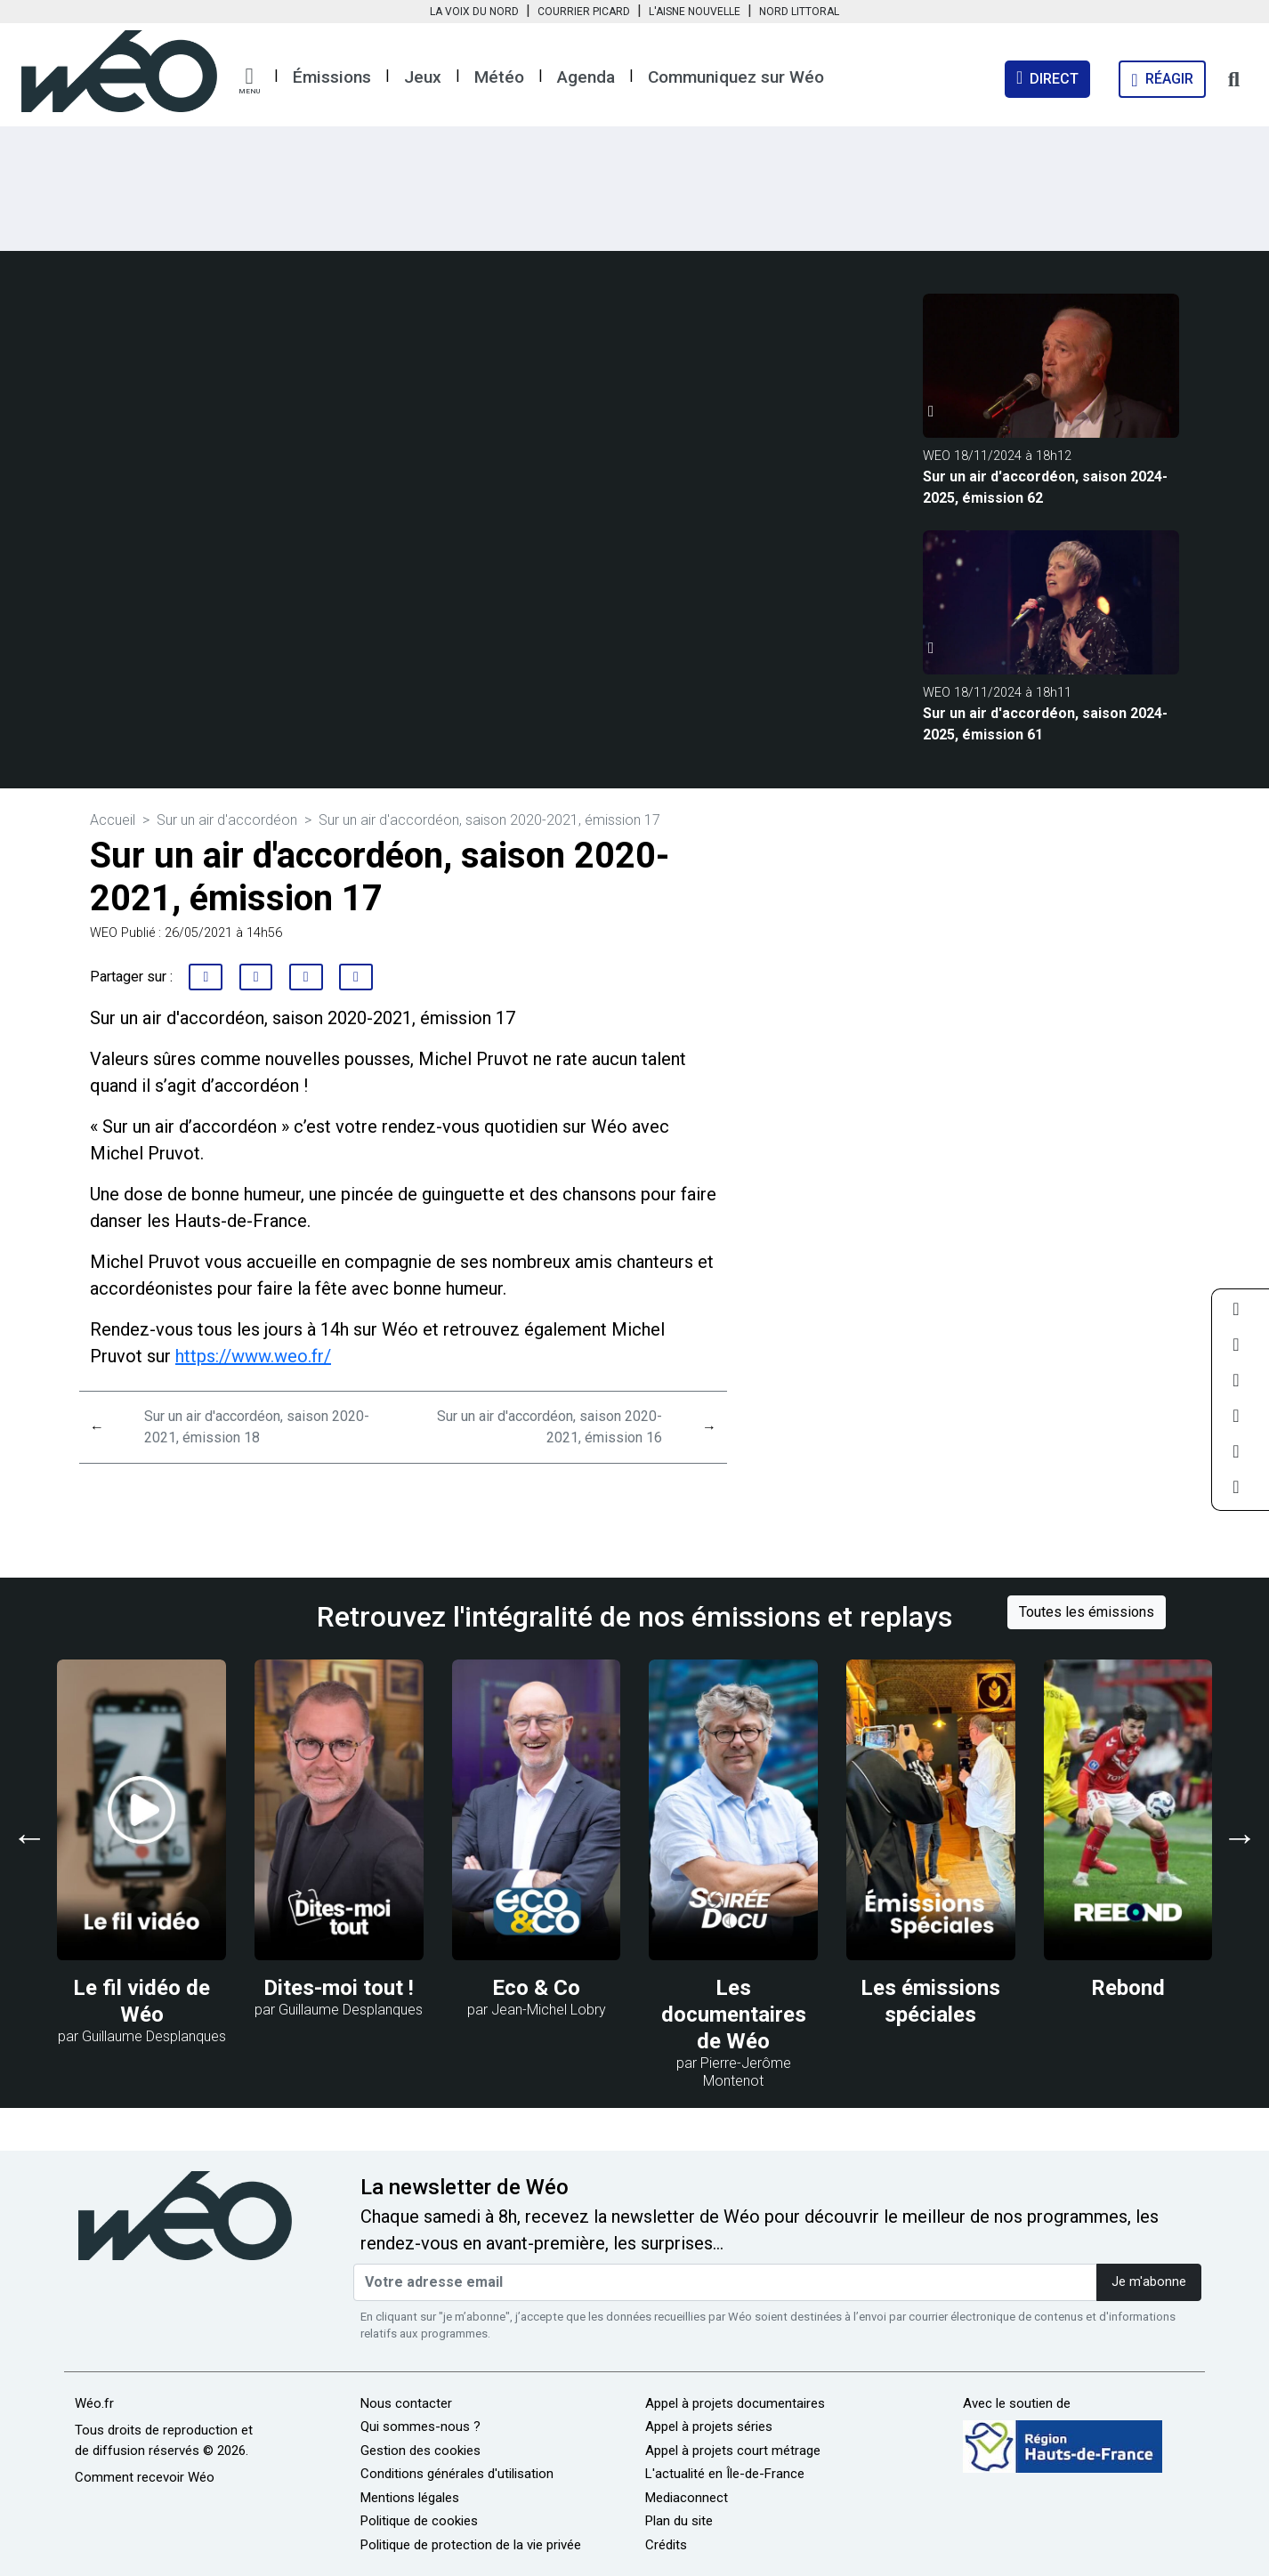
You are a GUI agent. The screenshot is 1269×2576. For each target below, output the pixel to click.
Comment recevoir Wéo (144, 2477)
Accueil (112, 820)
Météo (499, 77)
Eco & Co (536, 1987)
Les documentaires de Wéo (733, 2014)
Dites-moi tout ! (338, 1987)
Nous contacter (406, 2403)
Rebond (1128, 1987)
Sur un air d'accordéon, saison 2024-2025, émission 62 (1045, 487)
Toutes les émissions (1086, 1611)
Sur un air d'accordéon (227, 820)
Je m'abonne (1148, 2281)
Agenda (586, 77)
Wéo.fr (94, 2403)
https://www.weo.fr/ (253, 1356)
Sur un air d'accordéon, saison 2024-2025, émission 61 (1045, 724)
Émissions (332, 77)
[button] (249, 81)
